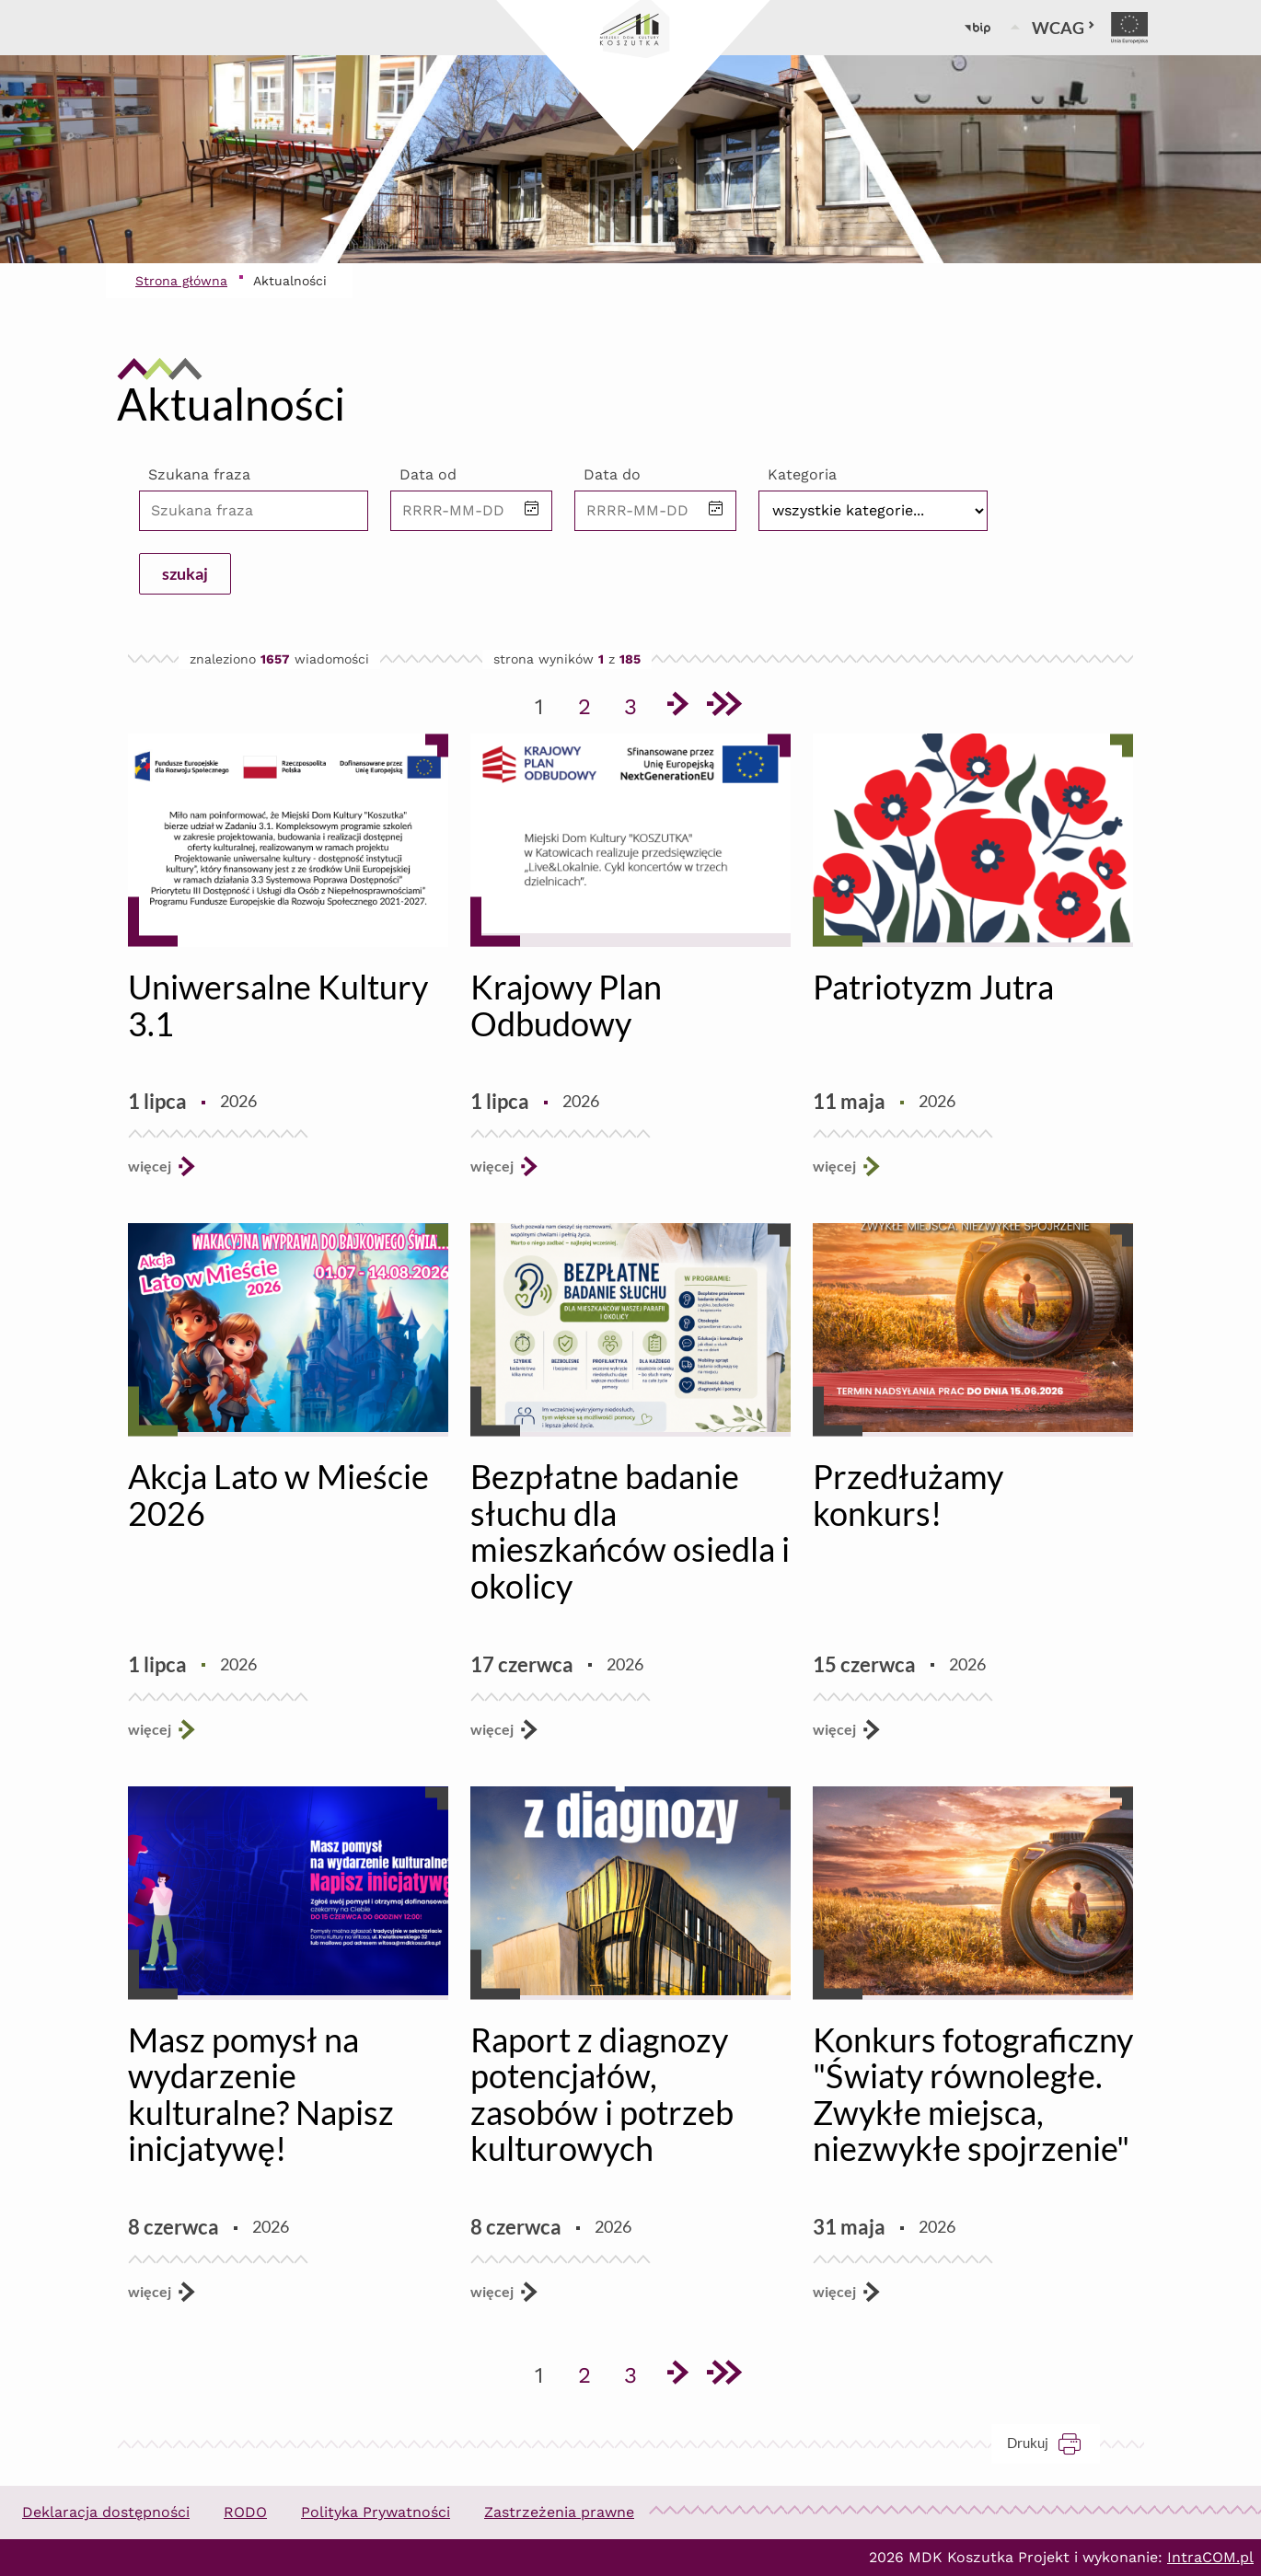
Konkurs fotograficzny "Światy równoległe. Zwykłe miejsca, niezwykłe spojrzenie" (973, 2094)
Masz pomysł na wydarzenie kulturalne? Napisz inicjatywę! (261, 2094)
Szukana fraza (199, 474)
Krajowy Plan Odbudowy (566, 1005)
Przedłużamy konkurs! (908, 1494)
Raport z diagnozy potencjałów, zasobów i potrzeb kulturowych (602, 2094)
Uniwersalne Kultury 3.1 (278, 1005)
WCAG (1063, 27)
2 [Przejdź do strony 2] (591, 703)
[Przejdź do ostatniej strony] (722, 707)
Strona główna (181, 280)
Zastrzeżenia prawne (559, 2512)
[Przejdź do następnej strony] (676, 707)
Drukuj (1053, 2443)
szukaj (185, 573)
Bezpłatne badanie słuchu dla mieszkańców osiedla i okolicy (630, 1531)
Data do (612, 474)
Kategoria (802, 474)
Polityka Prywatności (375, 2512)
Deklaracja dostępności (106, 2512)
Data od (428, 474)
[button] (532, 510)
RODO (245, 2512)
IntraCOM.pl (1210, 2557)
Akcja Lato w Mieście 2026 (278, 1494)
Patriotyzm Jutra (933, 986)
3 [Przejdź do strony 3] (637, 703)
